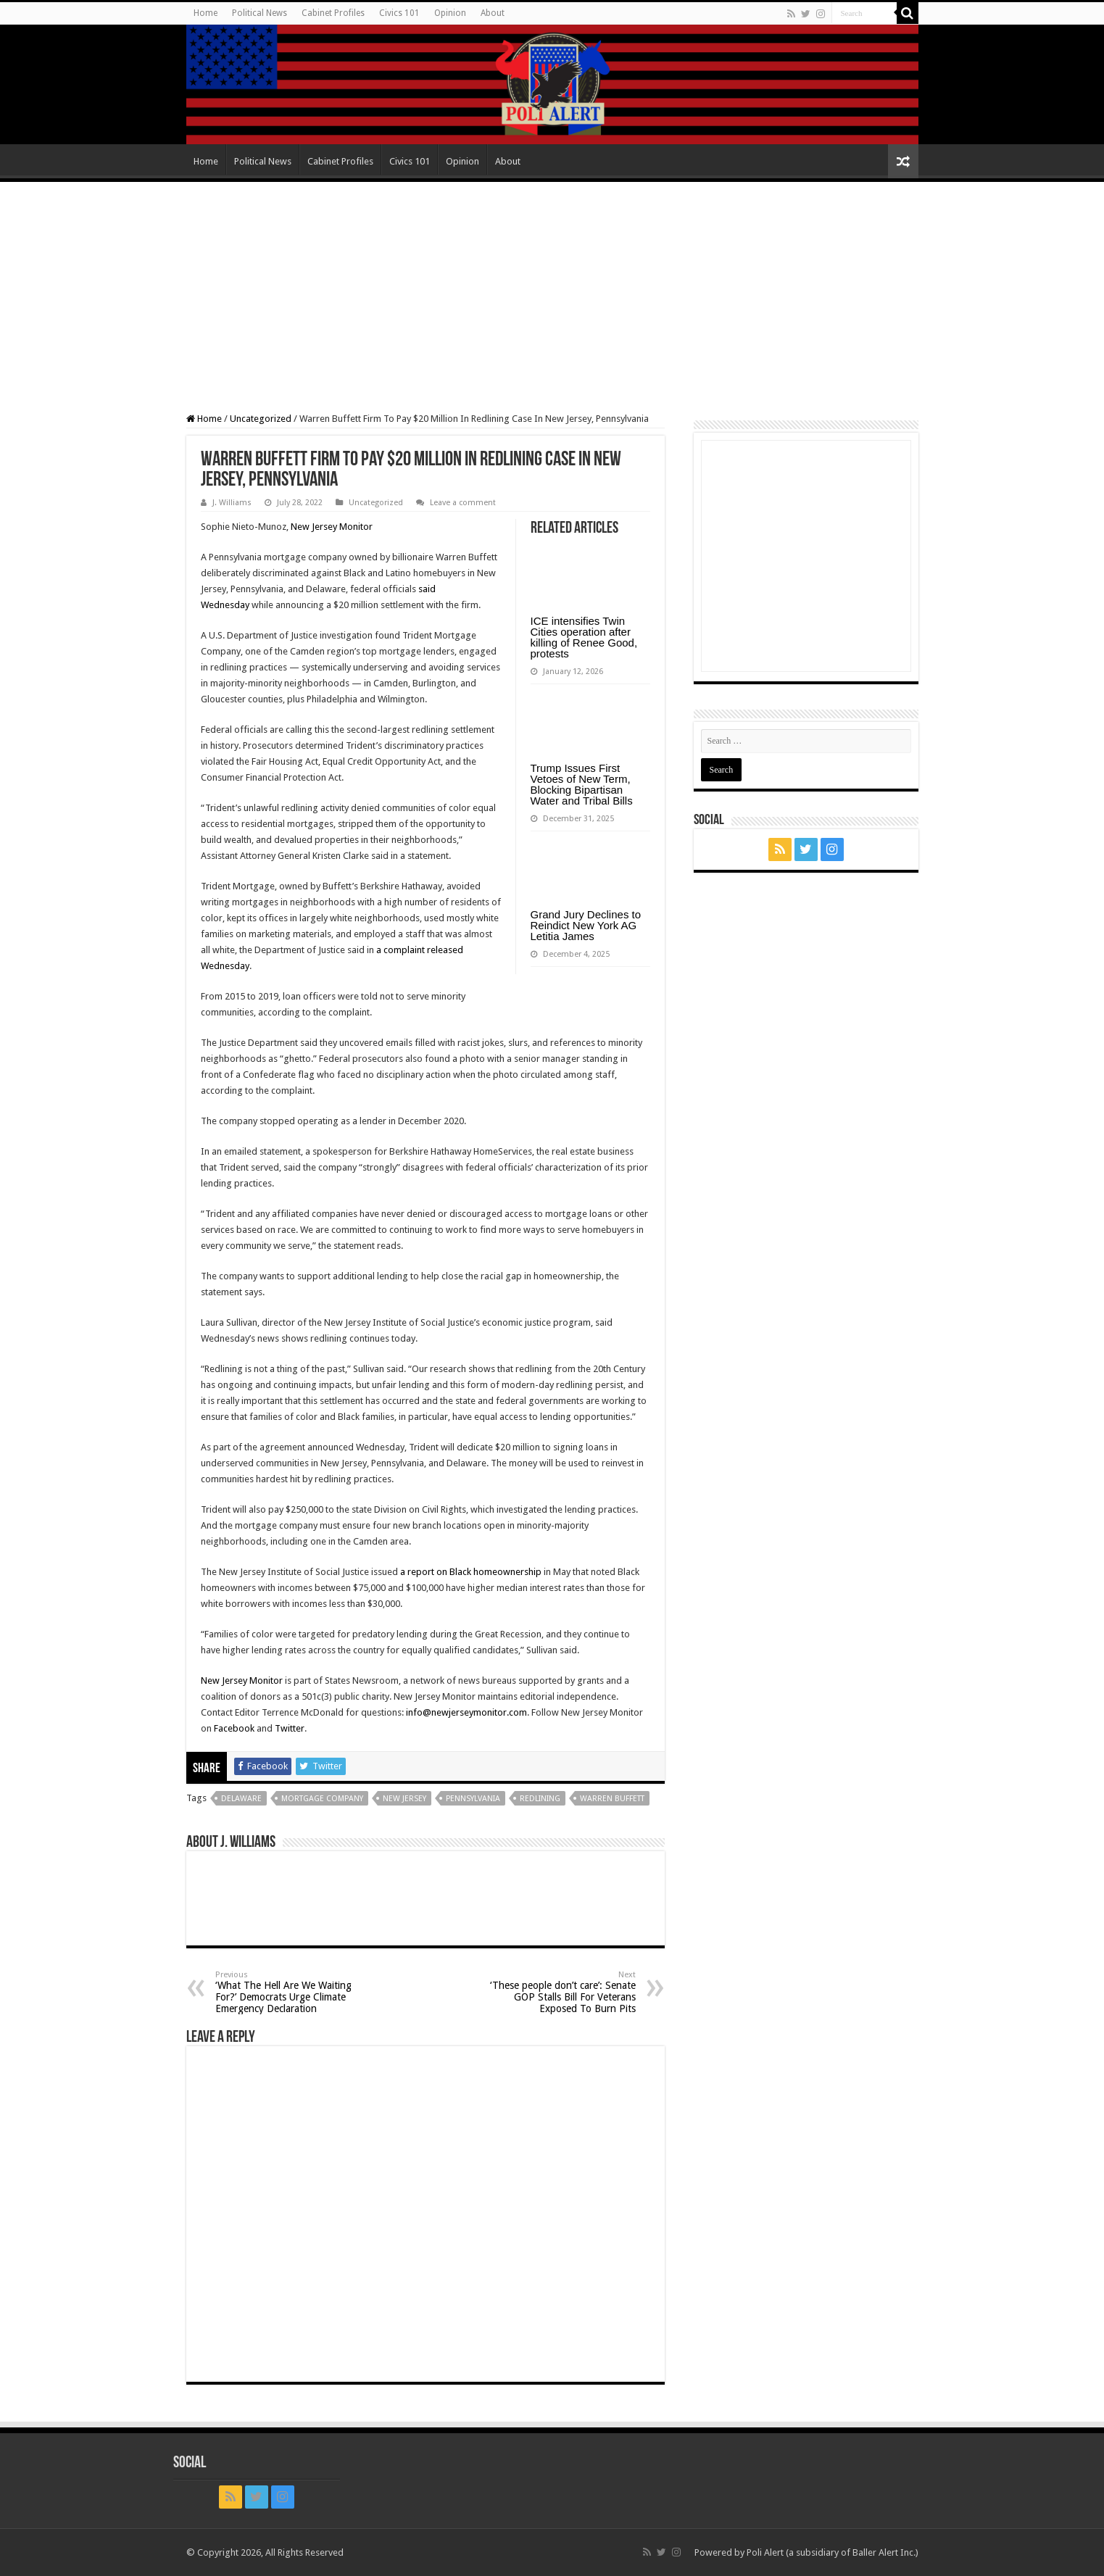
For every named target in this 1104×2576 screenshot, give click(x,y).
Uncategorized (260, 418)
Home (205, 13)
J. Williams (232, 502)
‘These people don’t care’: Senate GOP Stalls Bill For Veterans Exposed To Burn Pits (561, 1992)
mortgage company (322, 1798)
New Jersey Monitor (332, 526)
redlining (540, 1798)
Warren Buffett (612, 1798)
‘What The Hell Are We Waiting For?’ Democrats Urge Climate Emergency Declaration (289, 1992)
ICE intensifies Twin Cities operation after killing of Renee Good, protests (584, 637)
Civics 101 (399, 13)
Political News (259, 13)
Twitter (289, 1728)
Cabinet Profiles (333, 13)
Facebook (234, 1728)
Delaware (241, 1798)
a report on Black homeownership (470, 1571)
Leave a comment (463, 502)
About (493, 13)
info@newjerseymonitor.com (466, 1712)
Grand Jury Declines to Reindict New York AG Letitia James (586, 925)
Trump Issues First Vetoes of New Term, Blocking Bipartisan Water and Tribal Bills (582, 784)
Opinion (450, 13)
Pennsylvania (473, 1798)
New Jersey (404, 1798)
